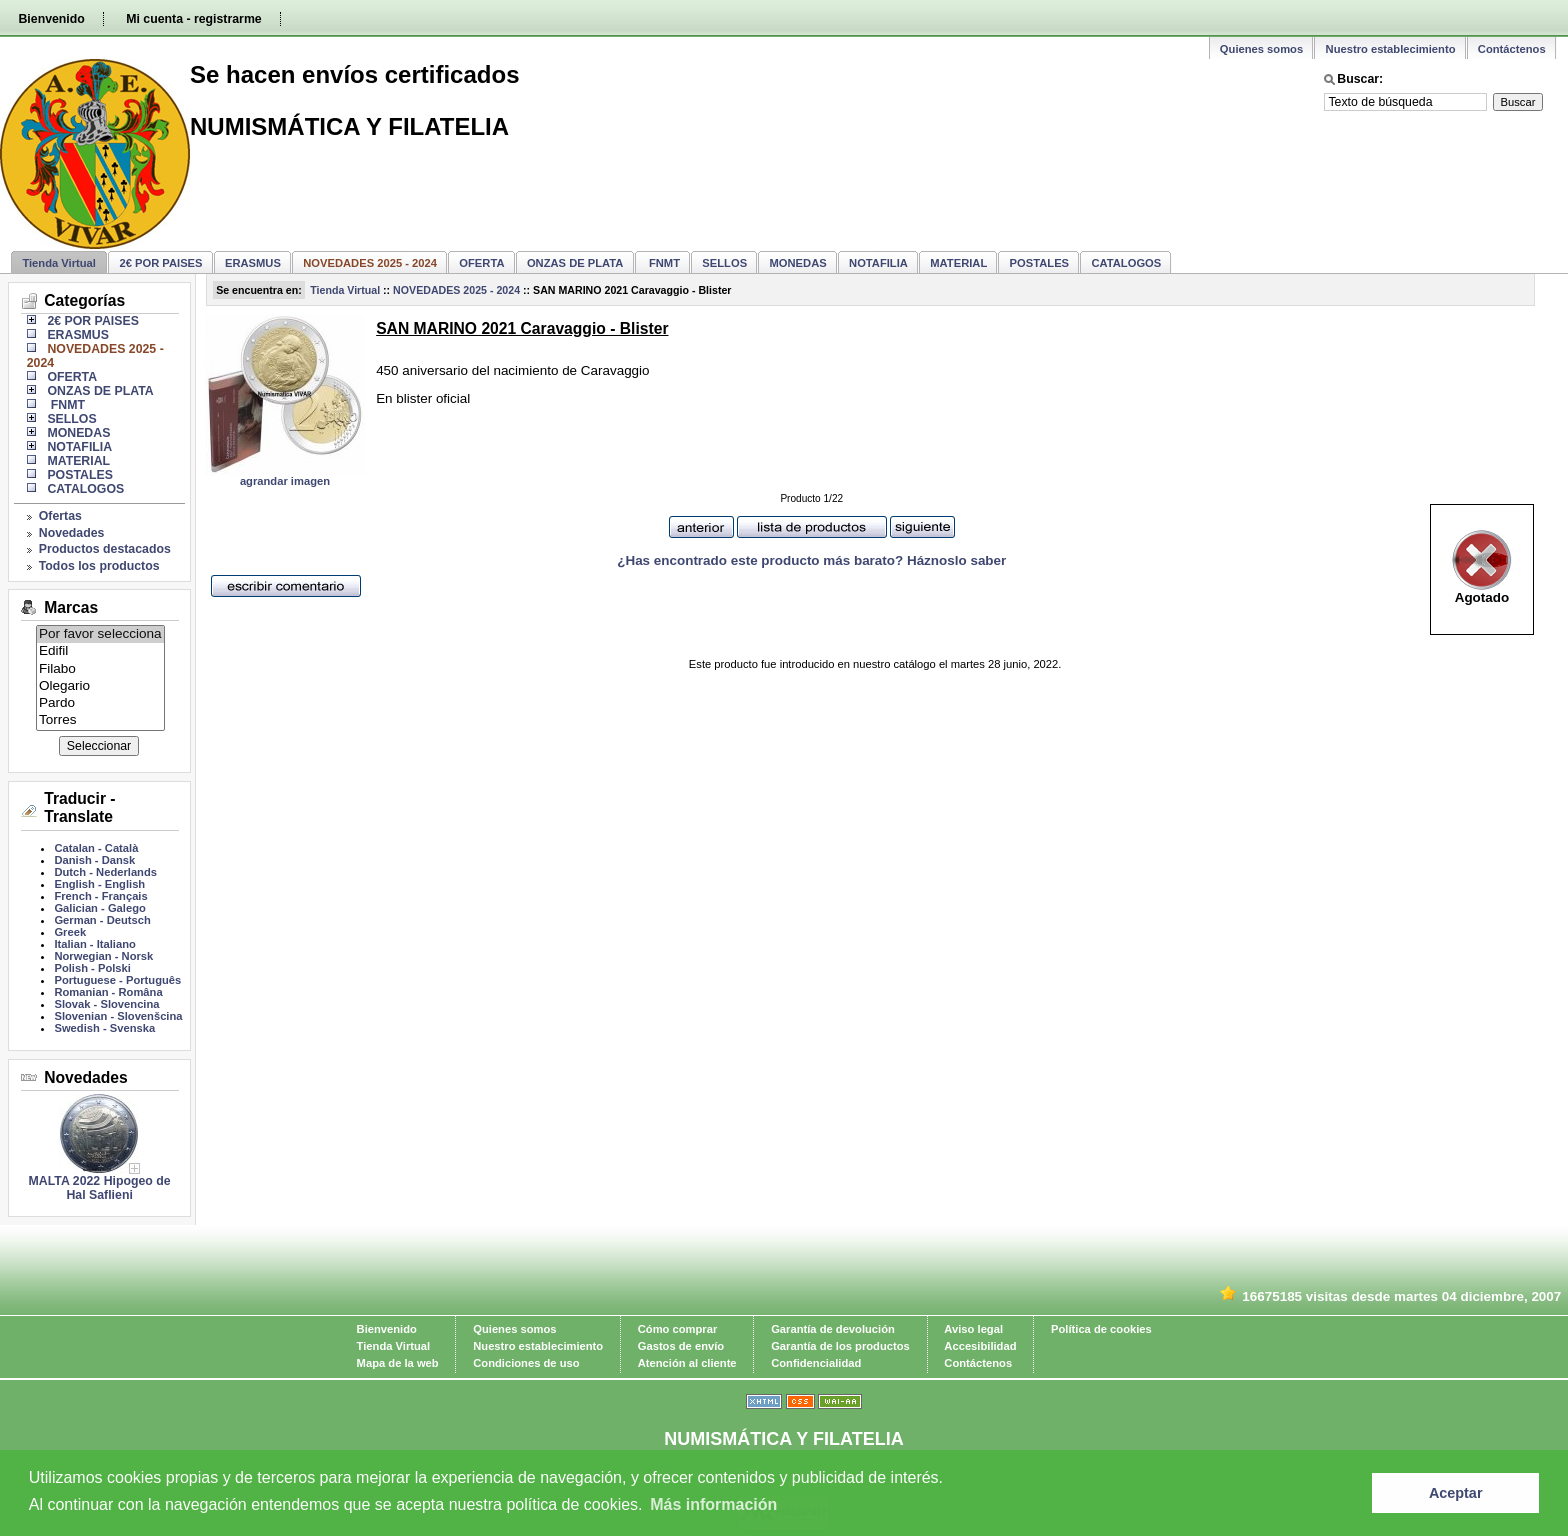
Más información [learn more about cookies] (713, 1504)
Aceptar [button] (1456, 1493)
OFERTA (481, 263)
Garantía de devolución (833, 1329)
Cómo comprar (678, 1329)
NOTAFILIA (878, 263)
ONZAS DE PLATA (575, 263)
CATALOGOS (1126, 263)
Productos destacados (105, 549)
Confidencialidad (816, 1363)
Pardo (100, 703)
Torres (100, 720)
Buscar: (1360, 79)
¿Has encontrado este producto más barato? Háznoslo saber (811, 560)
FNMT (663, 263)
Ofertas (60, 516)
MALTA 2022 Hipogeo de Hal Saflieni (100, 1188)
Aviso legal (973, 1329)
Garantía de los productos (840, 1346)
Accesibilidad (980, 1346)
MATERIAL (958, 263)
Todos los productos (99, 566)
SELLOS (724, 263)
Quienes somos (1261, 49)
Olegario (100, 686)
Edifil (100, 651)
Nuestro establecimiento (1391, 49)
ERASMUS (253, 263)
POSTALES (1039, 263)
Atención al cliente (687, 1363)
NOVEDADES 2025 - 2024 (456, 290)
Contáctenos (1512, 49)
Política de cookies (1101, 1329)
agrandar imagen (285, 481)
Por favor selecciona (100, 634)
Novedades (72, 533)
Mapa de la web (398, 1363)
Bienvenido (51, 19)
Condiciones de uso (526, 1363)
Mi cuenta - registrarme (193, 19)
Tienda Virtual (59, 263)
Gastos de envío (681, 1346)
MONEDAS (798, 263)
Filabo (100, 669)
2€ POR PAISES (160, 263)
